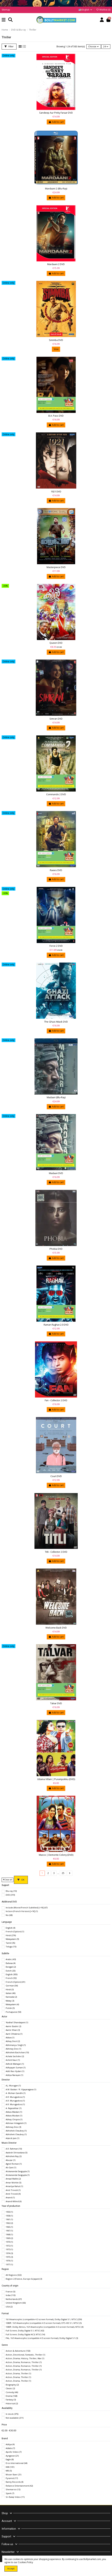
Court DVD (56, 1476)
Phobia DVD (56, 1248)
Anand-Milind (13, 2201)
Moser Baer (13, 2474)
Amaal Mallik (13, 2178)
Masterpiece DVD (56, 567)
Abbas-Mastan (14, 2111)
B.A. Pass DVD (56, 415)
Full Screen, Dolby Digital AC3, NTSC (25, 2334)
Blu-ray (11, 1891)
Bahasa (10, 1963)
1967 (9, 2230)
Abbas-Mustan (14, 2115)
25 (63, 1873)
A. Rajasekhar (13, 2108)
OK (20, 1879)
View (56, 349)
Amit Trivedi (13, 2190)
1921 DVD (56, 491)
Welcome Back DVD (56, 1627)
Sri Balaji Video (15, 2497)
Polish (10, 2008)
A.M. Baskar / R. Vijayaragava (21, 2089)
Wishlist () (103, 9)
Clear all (7, 1879)
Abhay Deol (13, 2041)
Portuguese (13, 2012)
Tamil (10, 1942)
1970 (9, 2241)
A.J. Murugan (13, 2085)
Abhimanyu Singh (16, 2045)
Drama (11, 2395)
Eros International (16, 2463)
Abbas (10, 2037)
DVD (10, 1894)
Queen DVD (56, 642)
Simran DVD (56, 718)
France (10, 2291)
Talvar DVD (56, 1703)
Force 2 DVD (56, 945)
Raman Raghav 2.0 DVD (56, 1324)
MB (9, 2470)
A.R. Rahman (14, 2148)
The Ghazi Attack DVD (56, 1021)
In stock (12, 2414)
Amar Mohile (13, 2182)
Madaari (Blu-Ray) (56, 1097)
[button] (3, 20)
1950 (9, 2211)
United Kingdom (16, 2302)
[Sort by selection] (93, 46)
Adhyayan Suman (15, 2067)
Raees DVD (56, 870)
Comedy (12, 2392)
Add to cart (56, 122)
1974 (9, 2253)
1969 (9, 2238)
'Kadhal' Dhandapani (17, 2022)
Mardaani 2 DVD (56, 264)
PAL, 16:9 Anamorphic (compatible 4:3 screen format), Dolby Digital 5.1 (42, 2338)
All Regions (13, 2275)
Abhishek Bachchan (17, 2052)
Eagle (10, 2459)
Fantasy (11, 2399)
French (11, 1978)
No (9, 1915)
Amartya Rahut (14, 2186)
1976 (9, 2260)
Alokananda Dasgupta (18, 2171)
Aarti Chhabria (14, 2033)
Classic (10, 2388)
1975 (9, 2257)
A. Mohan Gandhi (15, 2093)
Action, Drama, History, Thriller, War (25, 2358)
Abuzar (10, 2160)
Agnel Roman (14, 2163)
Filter (9, 46)
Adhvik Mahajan (15, 2063)
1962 (9, 2223)
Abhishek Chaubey (16, 2130)
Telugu (11, 1946)
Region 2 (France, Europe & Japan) (24, 2278)
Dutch (10, 1970)
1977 (9, 2264)
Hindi (11, 1935)
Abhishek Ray (13, 2156)
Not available (14, 2417)
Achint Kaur (13, 2060)
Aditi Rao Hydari (15, 2071)
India (10, 2295)
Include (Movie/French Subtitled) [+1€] (26, 1907)
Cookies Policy (25, 2562)
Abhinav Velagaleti (16, 2123)
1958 (9, 2215)
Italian (10, 1993)
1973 (9, 2249)
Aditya (10, 2444)
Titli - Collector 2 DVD (56, 1551)
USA (9, 2306)
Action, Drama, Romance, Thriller (24, 2362)
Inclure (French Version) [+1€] (22, 1911)
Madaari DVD (56, 1173)
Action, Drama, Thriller (18, 2373)
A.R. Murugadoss (15, 2097)
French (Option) (15, 1931)
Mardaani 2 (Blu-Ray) (56, 188)
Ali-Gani (11, 2167)
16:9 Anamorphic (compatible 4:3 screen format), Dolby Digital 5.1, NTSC (44, 2319)
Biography (12, 2384)
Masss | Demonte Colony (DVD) (56, 1854)
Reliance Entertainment (19, 2485)
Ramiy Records (14, 2481)
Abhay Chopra (14, 2119)
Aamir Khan (13, 2030)
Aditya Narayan (14, 2075)
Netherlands (14, 2299)
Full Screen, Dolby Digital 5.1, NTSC (25, 2330)
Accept (10, 2568)
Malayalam (12, 1939)
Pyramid (12, 2478)
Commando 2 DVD (56, 794)
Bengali (11, 1966)
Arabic (11, 1959)
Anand (10, 2197)
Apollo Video (13, 2451)
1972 (9, 2245)
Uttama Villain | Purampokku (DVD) (56, 1779)
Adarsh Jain (12, 2138)
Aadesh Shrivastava (16, 2152)
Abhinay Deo (13, 2048)
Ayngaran (12, 2455)
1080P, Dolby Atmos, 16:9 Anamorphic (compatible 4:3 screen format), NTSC (44, 2326)
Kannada (11, 1996)
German (12, 1985)
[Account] (102, 20)
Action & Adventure (18, 2350)
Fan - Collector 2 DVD (56, 1400)
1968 (9, 2234)
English (86, 9)
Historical (12, 2403)
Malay (10, 2000)
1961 (9, 2219)
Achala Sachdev (15, 2056)
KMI (10, 2467)
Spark (10, 2493)
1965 (9, 2227)
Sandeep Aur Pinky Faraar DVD (56, 112)
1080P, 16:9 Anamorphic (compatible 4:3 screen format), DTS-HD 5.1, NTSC (44, 2323)
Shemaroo (13, 2489)
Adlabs (10, 2448)
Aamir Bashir (13, 2026)
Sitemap (6, 9)
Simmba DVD (56, 340)
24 (105, 46)
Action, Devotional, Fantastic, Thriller (25, 2354)
